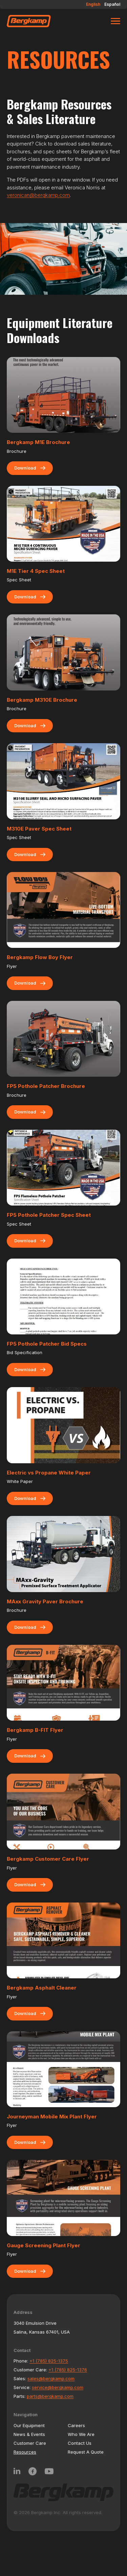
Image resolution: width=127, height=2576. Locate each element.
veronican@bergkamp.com (38, 195)
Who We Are (81, 2434)
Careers (76, 2425)
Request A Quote (86, 2452)
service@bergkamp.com (57, 2387)
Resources (25, 2452)
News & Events (29, 2434)
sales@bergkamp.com (51, 2378)
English (93, 4)
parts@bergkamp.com (50, 2396)
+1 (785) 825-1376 (67, 2369)
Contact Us (79, 2443)
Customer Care (30, 2443)
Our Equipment (29, 2425)
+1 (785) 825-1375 (48, 2361)
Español (112, 4)
